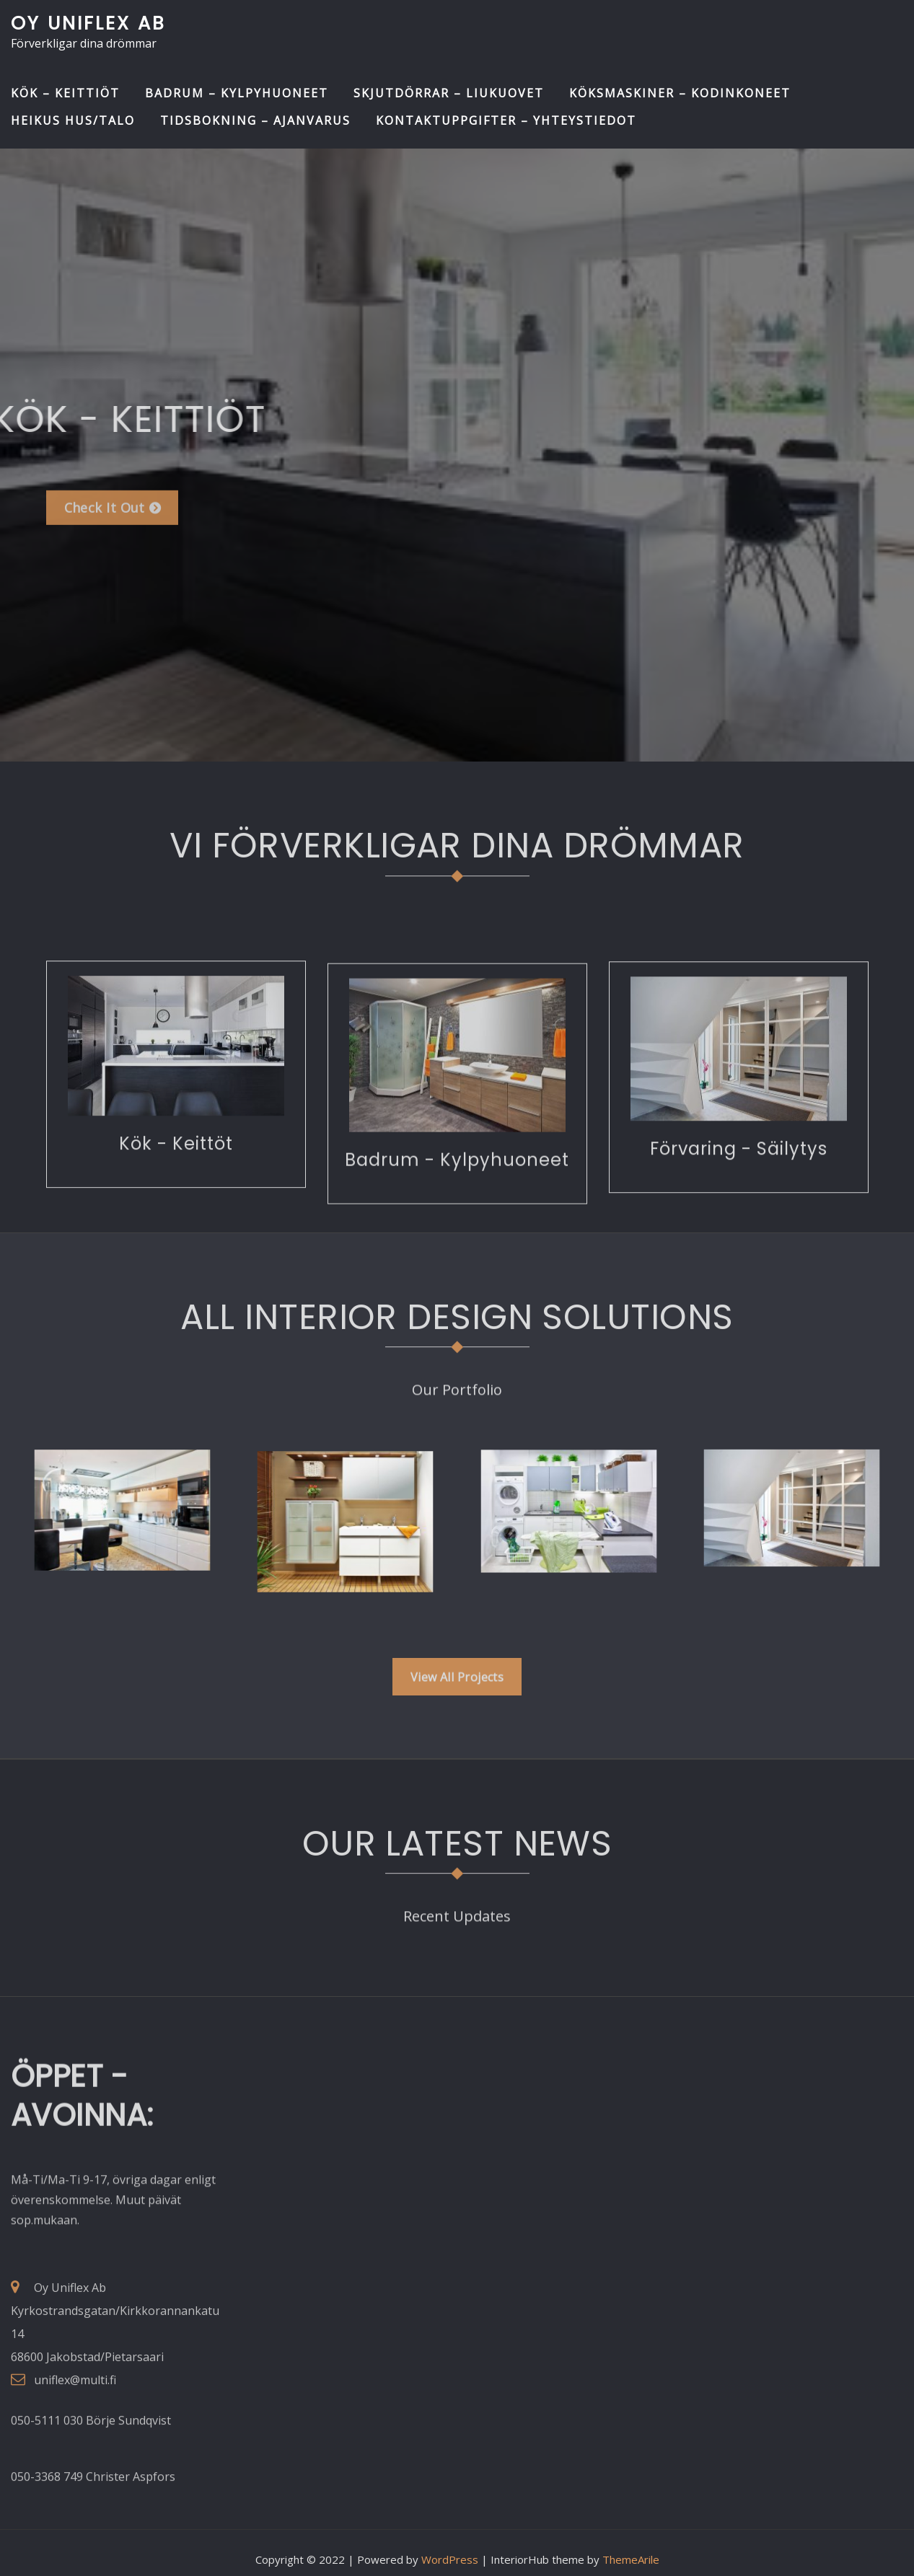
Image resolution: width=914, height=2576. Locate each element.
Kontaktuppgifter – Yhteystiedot (506, 120)
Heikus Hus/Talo (73, 120)
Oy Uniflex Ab (88, 23)
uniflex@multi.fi (75, 2458)
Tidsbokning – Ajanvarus (255, 120)
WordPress (449, 2545)
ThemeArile (630, 2545)
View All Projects (457, 1693)
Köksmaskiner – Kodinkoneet (680, 93)
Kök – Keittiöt (65, 93)
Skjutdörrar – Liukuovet (448, 93)
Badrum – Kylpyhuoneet (236, 93)
